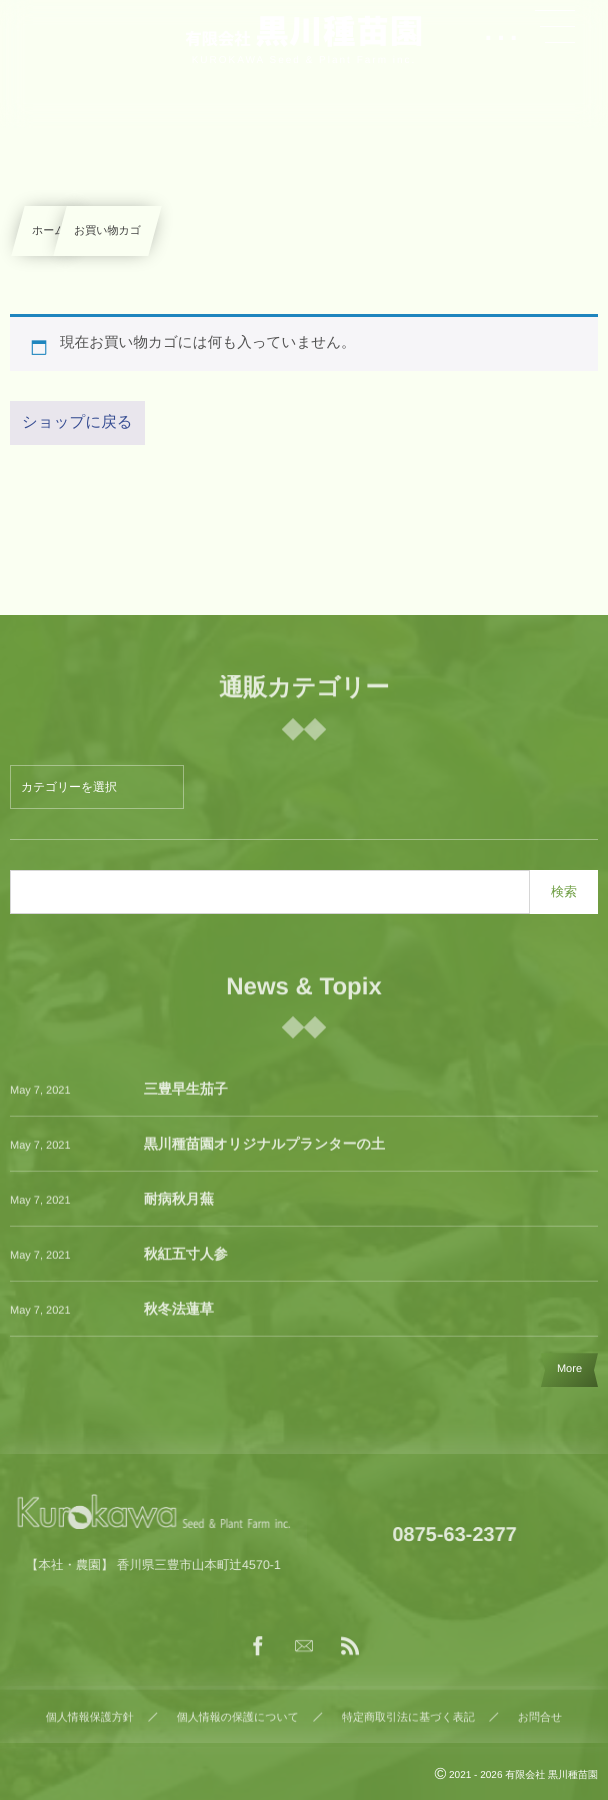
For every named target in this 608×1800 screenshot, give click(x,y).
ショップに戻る (77, 422)
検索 (564, 891)
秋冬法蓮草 (179, 1318)
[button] (555, 27)
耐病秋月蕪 (179, 1208)
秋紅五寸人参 (186, 1263)
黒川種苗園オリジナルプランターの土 (264, 1153)
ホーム (49, 231)
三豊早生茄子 (186, 1098)
